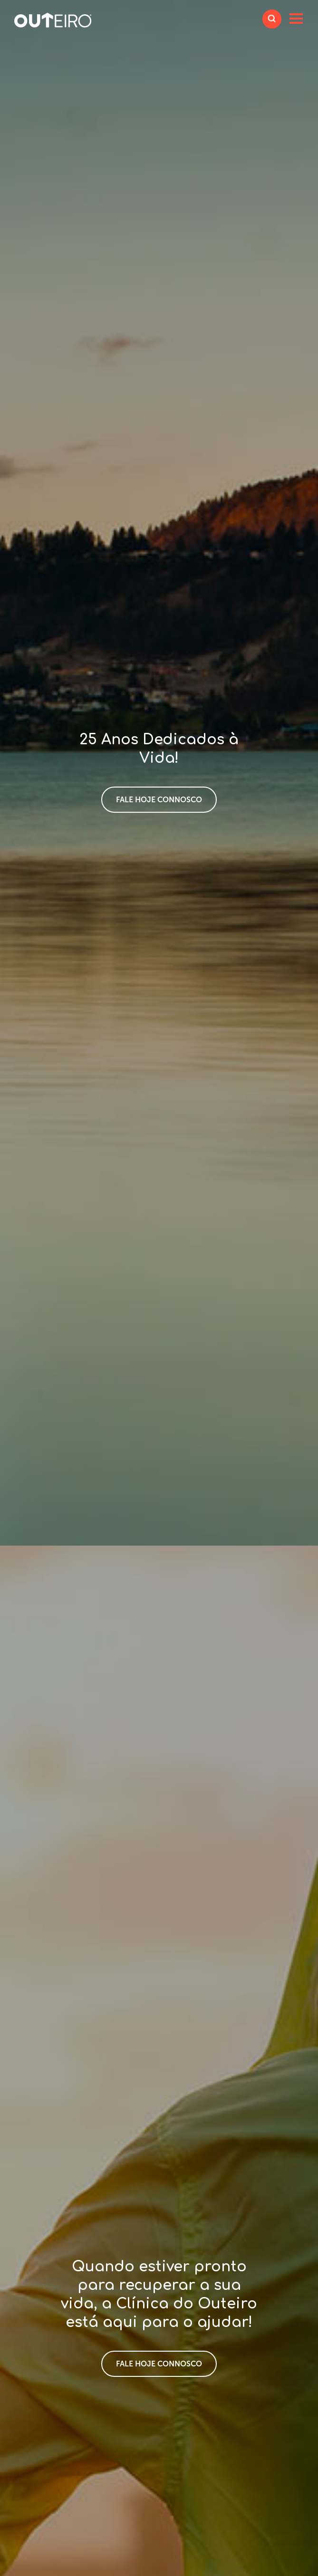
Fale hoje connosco (159, 799)
